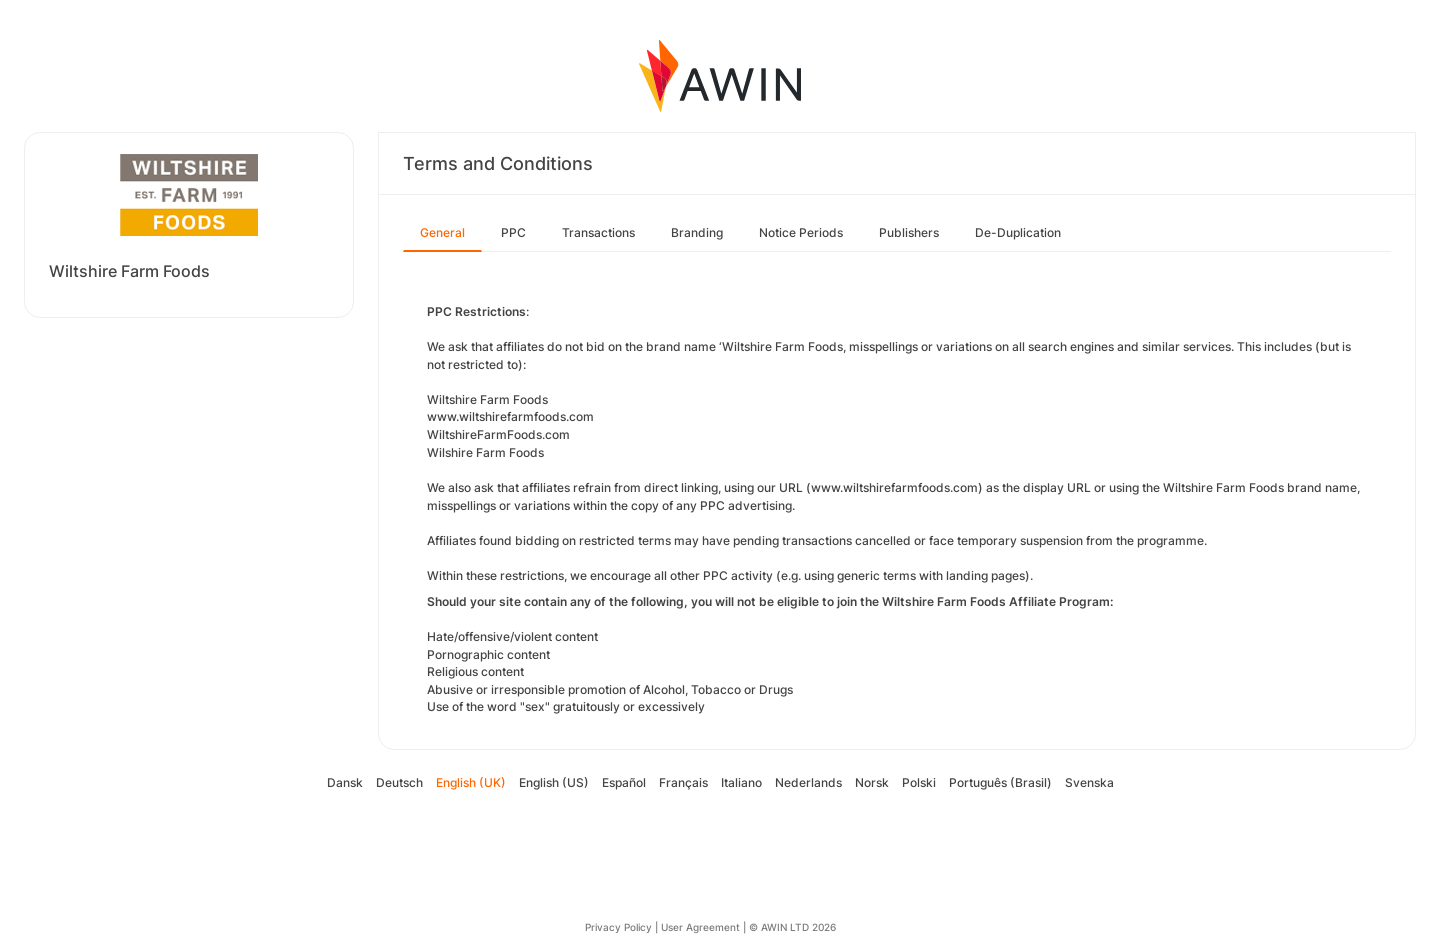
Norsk (872, 782)
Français (683, 782)
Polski (919, 782)
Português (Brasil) (1000, 782)
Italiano (741, 782)
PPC (513, 232)
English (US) (554, 782)
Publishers (909, 232)
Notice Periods (801, 232)
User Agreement (700, 927)
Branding (697, 232)
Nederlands (808, 782)
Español (624, 782)
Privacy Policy (618, 927)
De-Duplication (1018, 232)
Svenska (1089, 782)
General (442, 232)
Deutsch (399, 782)
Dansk (345, 782)
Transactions (598, 232)
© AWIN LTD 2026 (792, 927)
